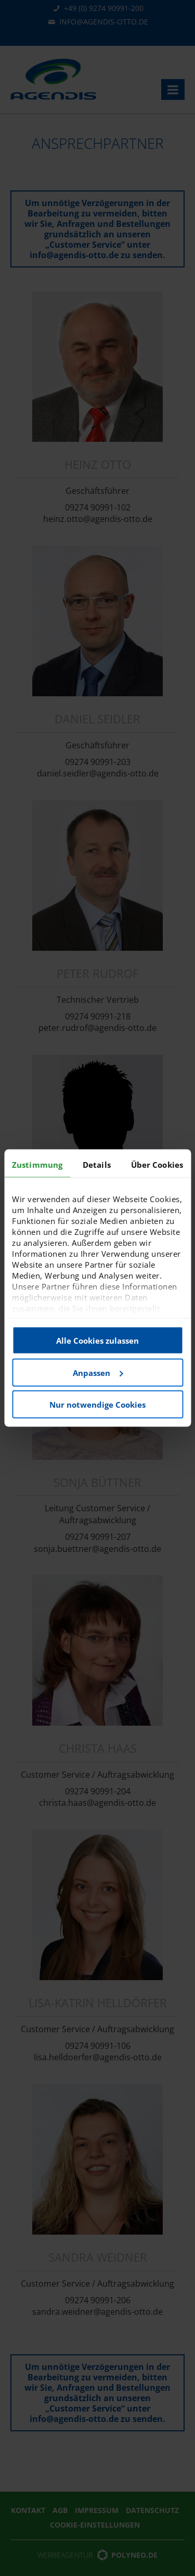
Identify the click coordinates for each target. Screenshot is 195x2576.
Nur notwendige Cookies (97, 1404)
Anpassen (98, 1372)
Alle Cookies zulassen (97, 1340)
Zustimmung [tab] (37, 1164)
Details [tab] (97, 1164)
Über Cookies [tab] (157, 1164)
